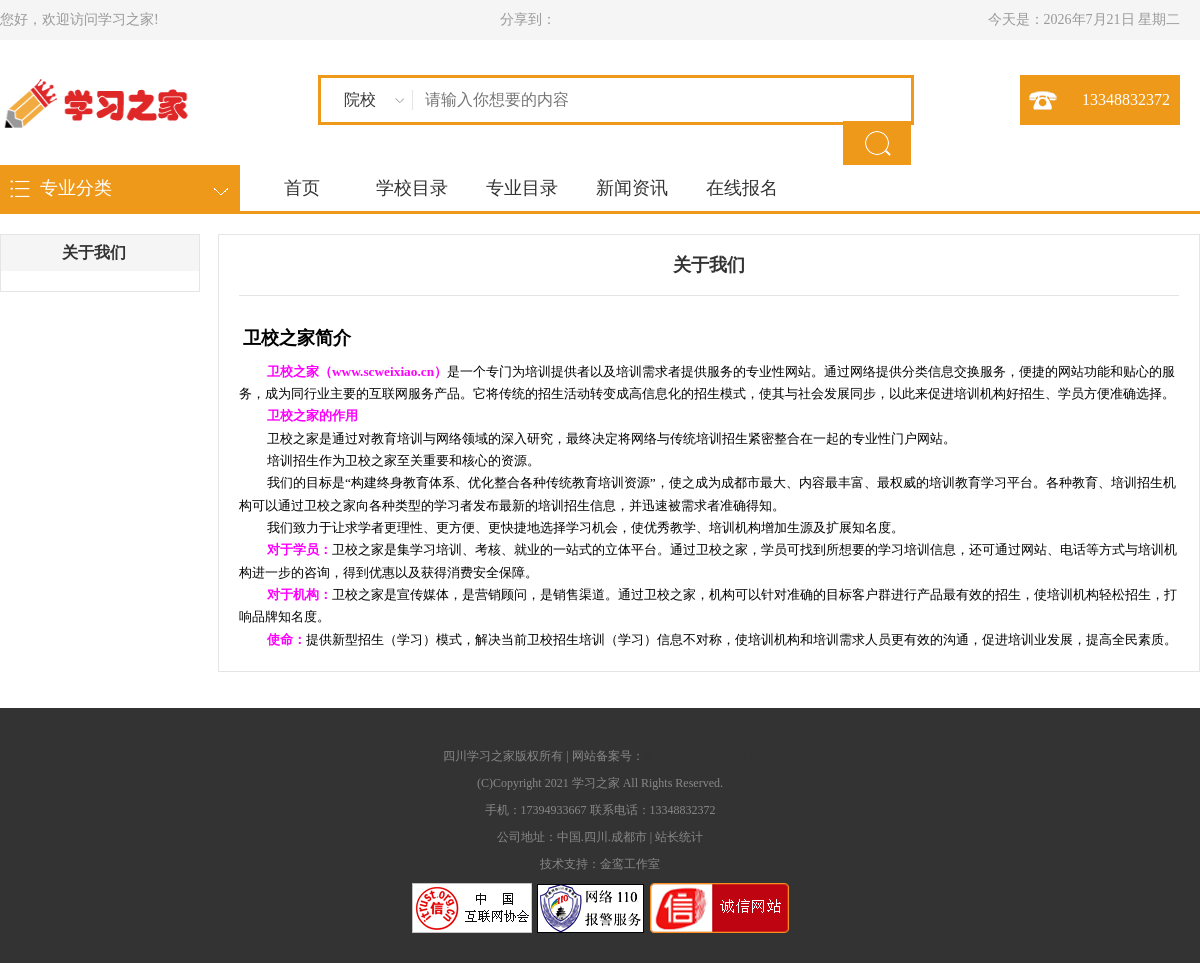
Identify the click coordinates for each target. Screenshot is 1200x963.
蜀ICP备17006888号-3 (700, 756)
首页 (302, 188)
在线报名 (742, 188)
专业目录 (522, 188)
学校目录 (412, 188)
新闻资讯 (632, 188)
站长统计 (679, 837)
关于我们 (94, 252)
